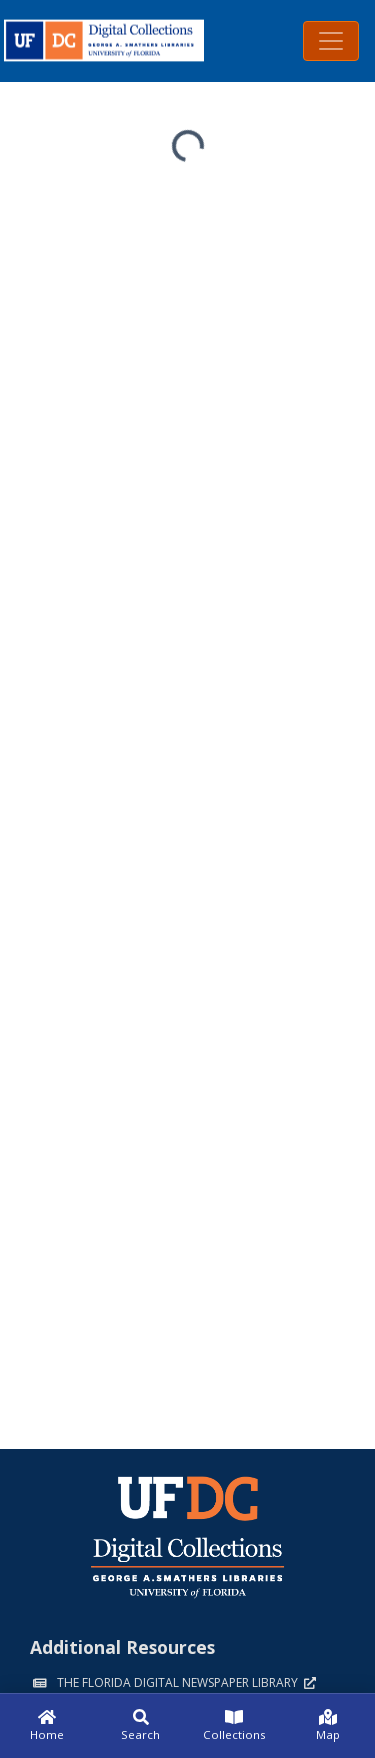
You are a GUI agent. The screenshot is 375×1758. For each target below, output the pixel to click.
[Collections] (235, 1726)
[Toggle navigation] (331, 41)
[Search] (141, 1726)
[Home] (47, 1726)
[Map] (328, 1726)
